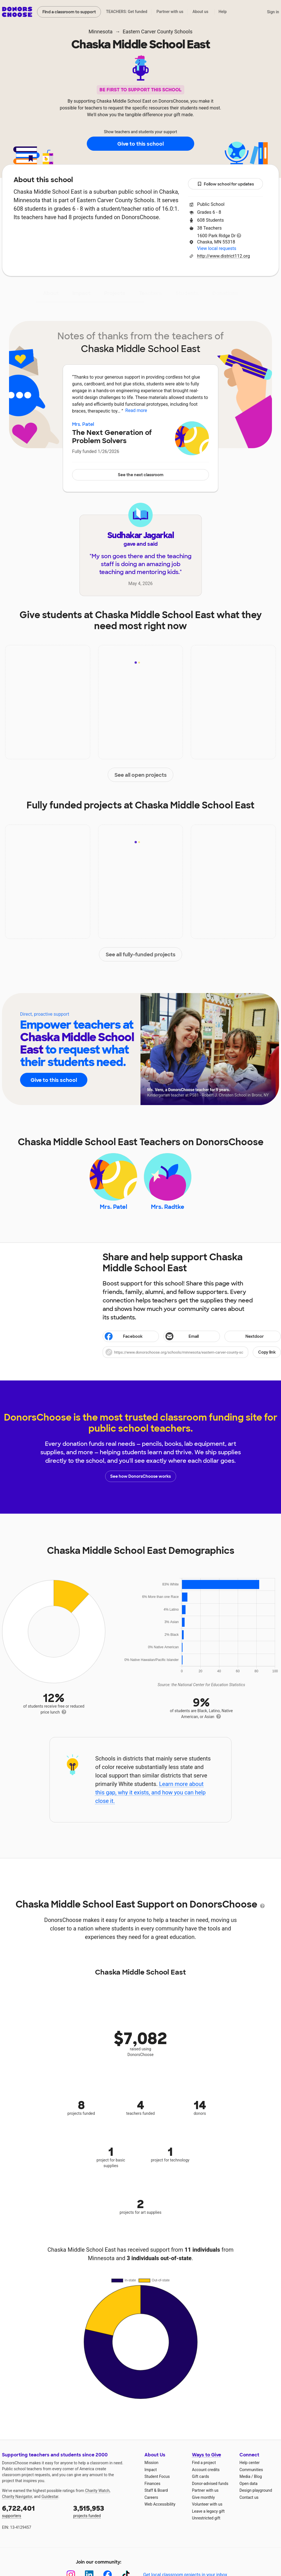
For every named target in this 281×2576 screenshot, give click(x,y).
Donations (225, 293)
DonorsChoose (17, 12)
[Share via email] (191, 1336)
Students (187, 293)
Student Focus (157, 2476)
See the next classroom (140, 474)
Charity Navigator (17, 2496)
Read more (136, 410)
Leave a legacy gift (208, 2511)
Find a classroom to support (69, 11)
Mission (151, 2462)
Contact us (248, 2497)
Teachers (150, 293)
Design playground (255, 2490)
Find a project (204, 2462)
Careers (151, 2497)
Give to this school (140, 144)
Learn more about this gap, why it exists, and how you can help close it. (150, 1792)
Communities (251, 2469)
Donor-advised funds (210, 2483)
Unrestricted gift (206, 2518)
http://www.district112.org (223, 256)
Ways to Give (206, 2455)
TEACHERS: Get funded (126, 11)
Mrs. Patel (83, 424)
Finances (152, 2483)
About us (200, 11)
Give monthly (203, 2497)
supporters (33, 2511)
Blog (258, 2476)
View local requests (216, 248)
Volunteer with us (207, 2504)
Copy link (267, 1352)
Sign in (273, 12)
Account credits (206, 2469)
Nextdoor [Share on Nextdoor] (245, 1336)
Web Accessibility (159, 2504)
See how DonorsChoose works (140, 1476)
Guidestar (50, 2496)
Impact (81, 293)
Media (244, 2476)
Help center (249, 2462)
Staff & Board (156, 2490)
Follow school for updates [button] (225, 184)
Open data (248, 2483)
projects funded (105, 2511)
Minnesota (100, 31)
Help (223, 11)
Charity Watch (97, 2490)
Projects (114, 293)
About (51, 293)
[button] (192, 1352)
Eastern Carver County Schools (158, 31)
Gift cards (200, 2476)
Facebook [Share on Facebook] (123, 1337)
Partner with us (170, 11)
